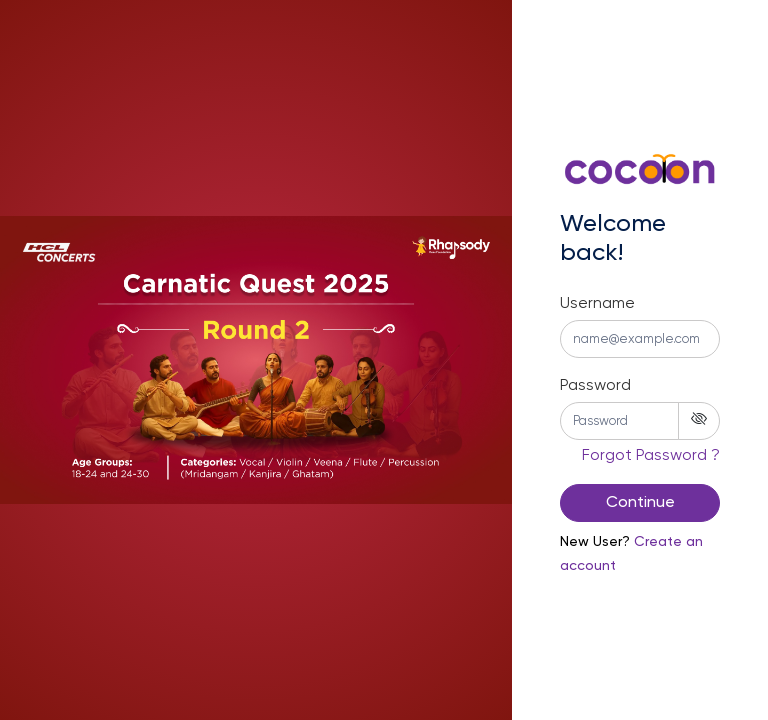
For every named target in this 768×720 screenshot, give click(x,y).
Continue (640, 503)
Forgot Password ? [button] (651, 456)
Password (595, 386)
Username (597, 304)
